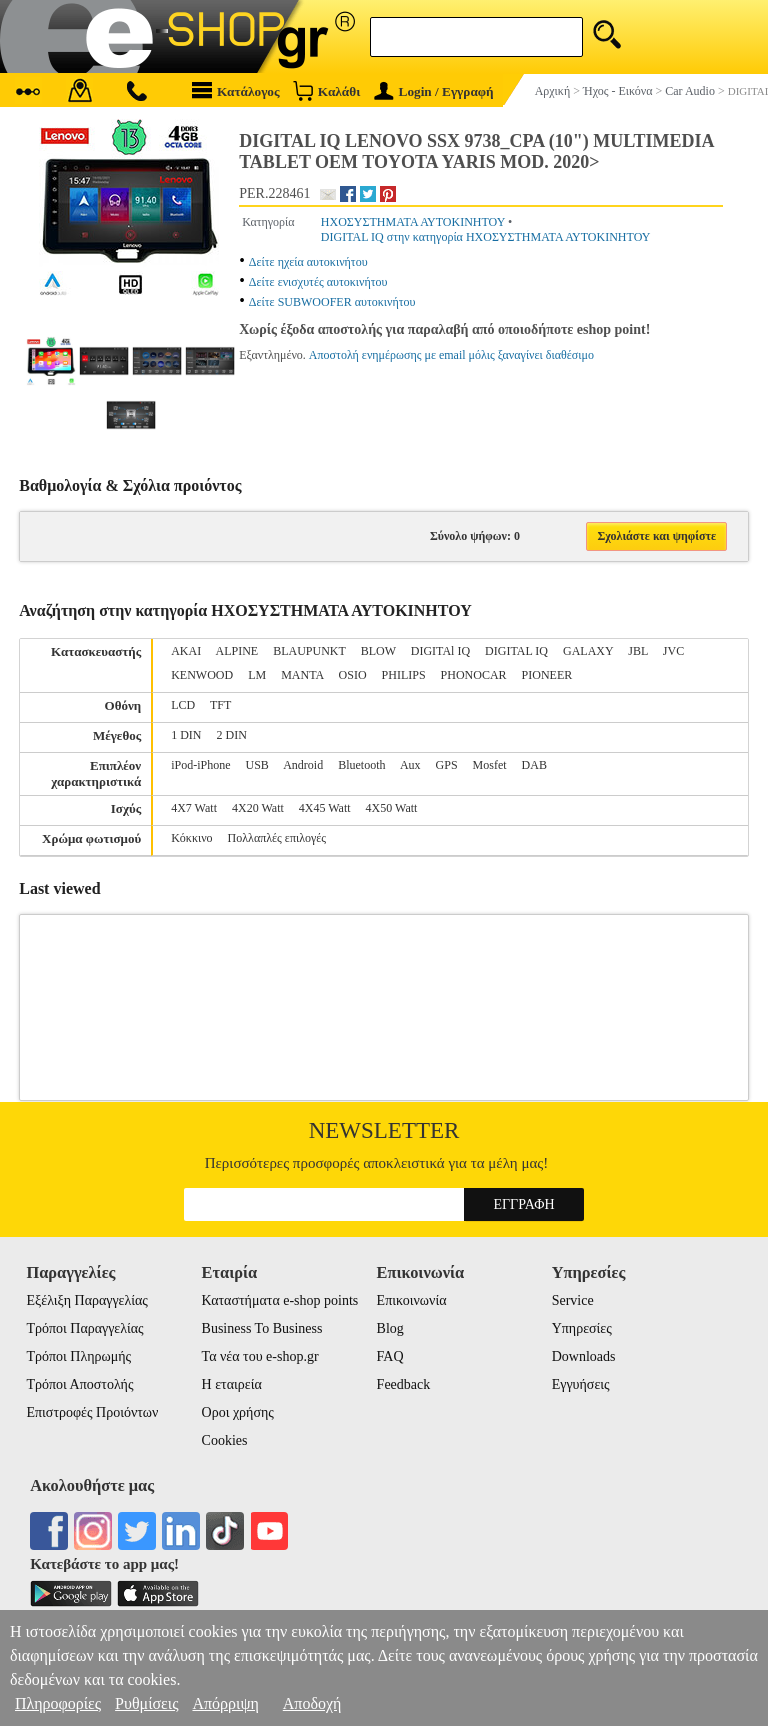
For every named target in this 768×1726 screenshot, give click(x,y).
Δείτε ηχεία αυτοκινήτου (308, 262)
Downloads (584, 1356)
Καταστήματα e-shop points (280, 1300)
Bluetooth (361, 765)
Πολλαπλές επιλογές (277, 838)
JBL (638, 651)
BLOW (378, 651)
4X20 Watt (258, 808)
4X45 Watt (325, 808)
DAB (534, 765)
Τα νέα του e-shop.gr (260, 1356)
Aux (410, 765)
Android (303, 765)
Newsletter (384, 1130)
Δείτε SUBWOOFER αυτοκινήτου (332, 302)
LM (257, 675)
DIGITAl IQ (440, 651)
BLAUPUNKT (309, 651)
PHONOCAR (474, 675)
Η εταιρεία (232, 1384)
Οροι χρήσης (238, 1412)
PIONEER (547, 675)
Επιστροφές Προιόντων (92, 1412)
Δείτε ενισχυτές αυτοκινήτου (318, 282)
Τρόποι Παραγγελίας (84, 1328)
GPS (447, 765)
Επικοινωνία (412, 1300)
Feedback (404, 1384)
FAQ (390, 1356)
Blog (390, 1328)
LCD (183, 705)
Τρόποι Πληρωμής (78, 1356)
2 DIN (232, 735)
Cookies (225, 1440)
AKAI (186, 651)
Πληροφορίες (58, 1703)
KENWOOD (202, 675)
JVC (673, 651)
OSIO (353, 675)
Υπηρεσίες (582, 1328)
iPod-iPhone (200, 765)
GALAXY (588, 651)
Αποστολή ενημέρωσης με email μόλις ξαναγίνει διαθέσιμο (451, 355)
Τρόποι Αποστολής (79, 1384)
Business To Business (262, 1328)
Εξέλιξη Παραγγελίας (86, 1300)
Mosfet (490, 765)
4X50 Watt (392, 808)
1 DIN (186, 735)
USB (257, 765)
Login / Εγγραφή (434, 91)
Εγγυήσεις (581, 1384)
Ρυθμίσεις (146, 1703)
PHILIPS (404, 675)
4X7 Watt (194, 808)
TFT (220, 705)
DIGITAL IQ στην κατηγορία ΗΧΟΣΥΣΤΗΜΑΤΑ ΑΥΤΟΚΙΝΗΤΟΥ (486, 237)
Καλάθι (326, 90)
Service (573, 1300)
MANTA (302, 675)
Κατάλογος (236, 90)
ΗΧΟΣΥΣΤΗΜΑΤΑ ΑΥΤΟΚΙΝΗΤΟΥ (413, 222)
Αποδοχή (312, 1703)
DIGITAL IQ (516, 651)
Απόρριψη (225, 1703)
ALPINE (237, 651)
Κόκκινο (191, 838)
